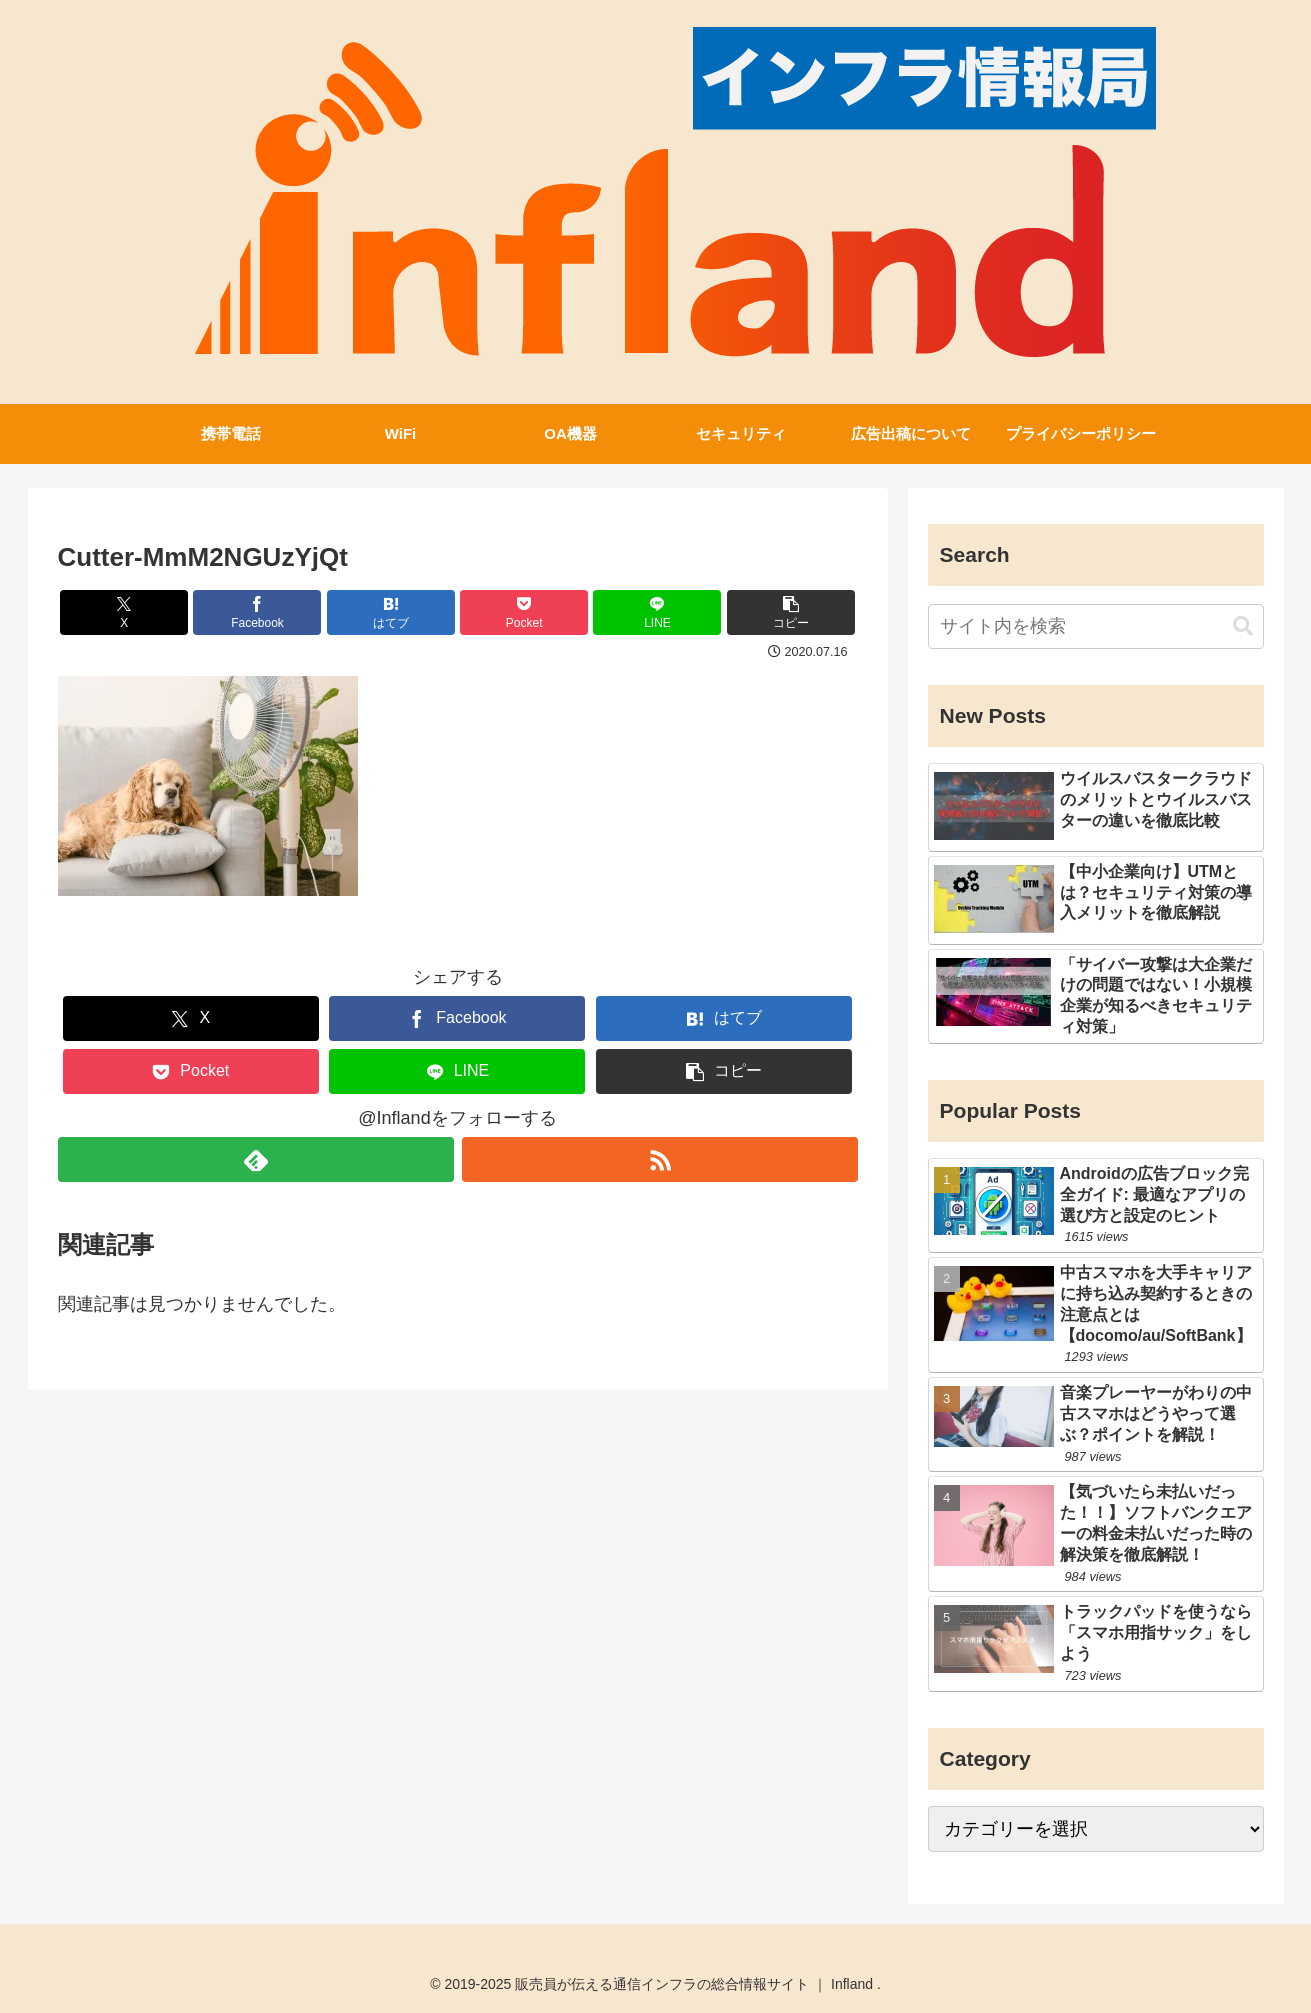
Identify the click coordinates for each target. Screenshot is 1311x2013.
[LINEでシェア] (657, 612)
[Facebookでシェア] (257, 612)
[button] (791, 612)
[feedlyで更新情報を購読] (256, 1159)
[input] (1096, 626)
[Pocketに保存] (524, 612)
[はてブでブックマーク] (391, 612)
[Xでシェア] (124, 612)
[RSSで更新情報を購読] (660, 1159)
